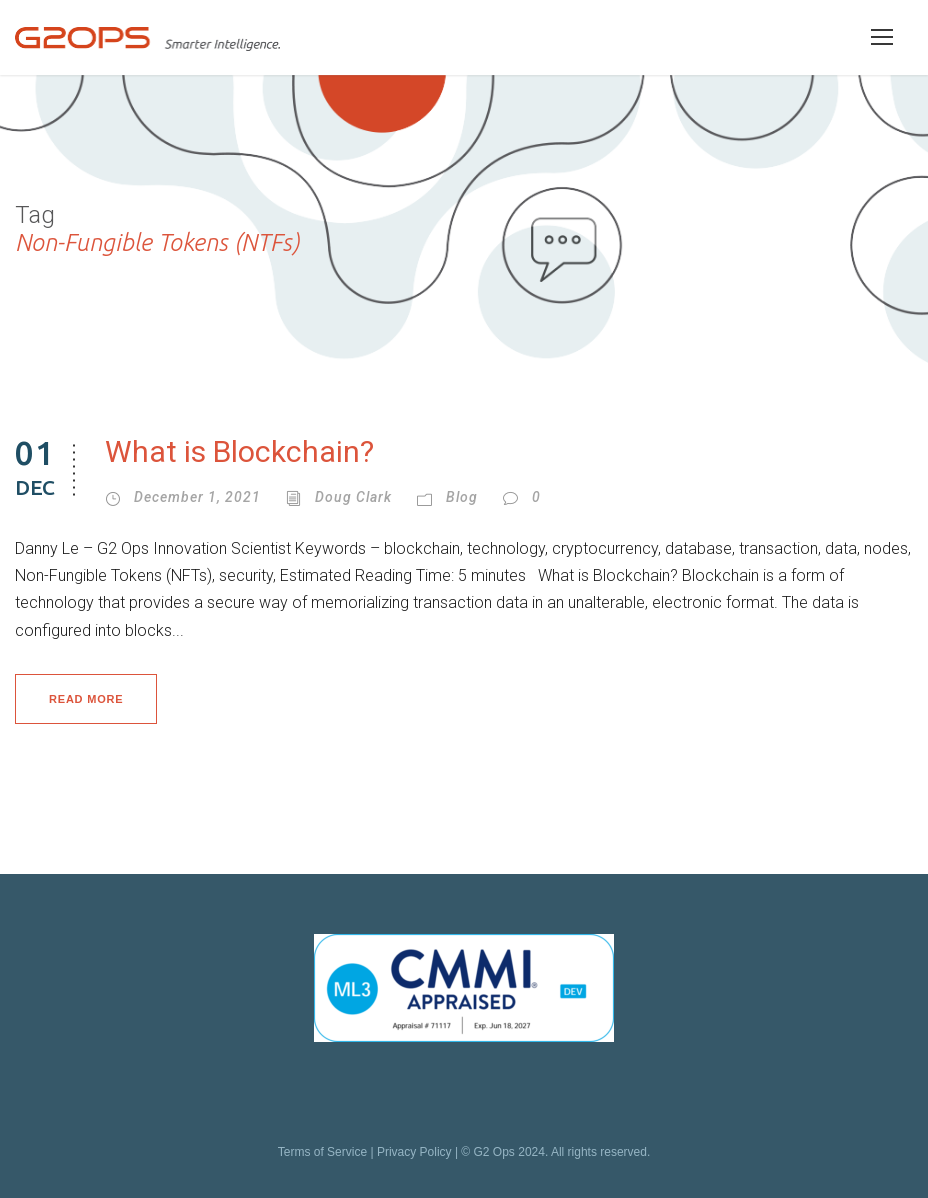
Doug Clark (353, 497)
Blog (462, 497)
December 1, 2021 (197, 497)
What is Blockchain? (239, 451)
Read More (86, 699)
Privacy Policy (414, 1152)
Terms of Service (322, 1152)
